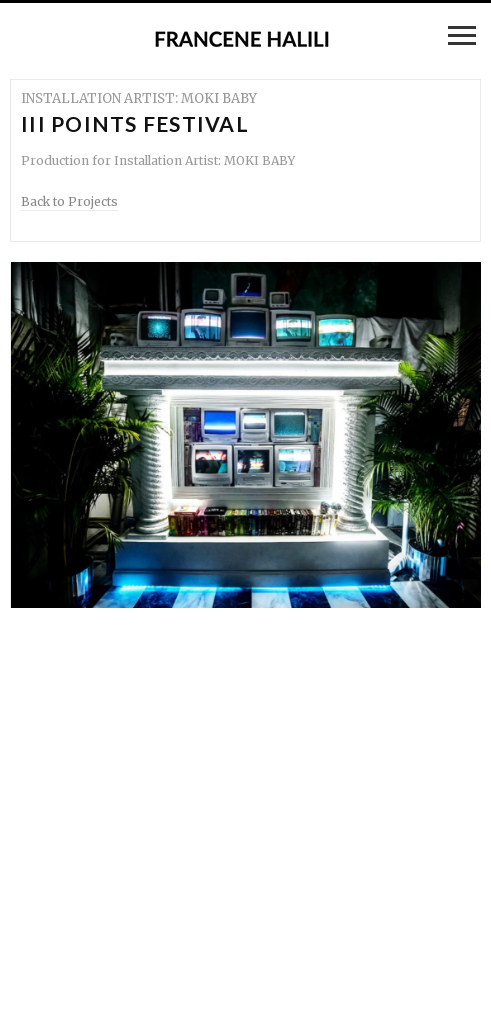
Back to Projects (69, 201)
